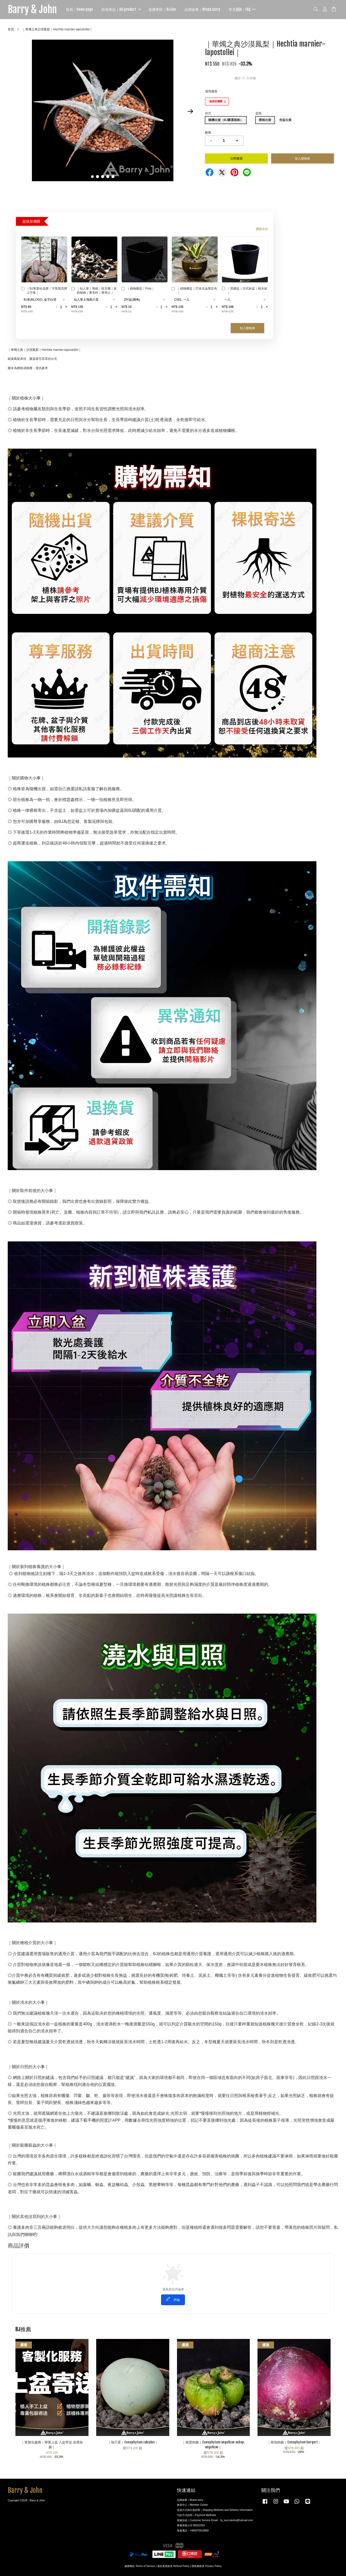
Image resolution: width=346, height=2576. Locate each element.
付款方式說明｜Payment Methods (196, 2515)
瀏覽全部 (262, 229)
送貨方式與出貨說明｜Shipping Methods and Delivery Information (215, 2510)
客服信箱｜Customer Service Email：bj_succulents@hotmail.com (215, 2520)
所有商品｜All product (121, 9)
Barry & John (32, 9)
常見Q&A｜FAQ (242, 9)
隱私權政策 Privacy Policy (206, 2566)
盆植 (258, 113)
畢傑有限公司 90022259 (191, 2525)
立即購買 (236, 158)
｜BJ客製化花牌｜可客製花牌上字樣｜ (44, 291)
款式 (208, 113)
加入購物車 (247, 328)
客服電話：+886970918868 (193, 2530)
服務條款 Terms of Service (140, 2566)
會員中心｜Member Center (192, 2504)
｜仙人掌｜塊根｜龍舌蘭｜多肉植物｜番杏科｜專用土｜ (94, 291)
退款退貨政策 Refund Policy (173, 2566)
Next (190, 111)
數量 (208, 132)
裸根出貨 (265, 120)
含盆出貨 (285, 120)
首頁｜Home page (79, 9)
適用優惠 (211, 91)
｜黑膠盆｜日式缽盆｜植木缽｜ (244, 291)
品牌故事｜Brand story (202, 9)
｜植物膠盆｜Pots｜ (138, 289)
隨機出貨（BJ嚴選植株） (225, 120)
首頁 (11, 29)
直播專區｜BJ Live (162, 9)
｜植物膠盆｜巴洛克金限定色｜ (194, 291)
